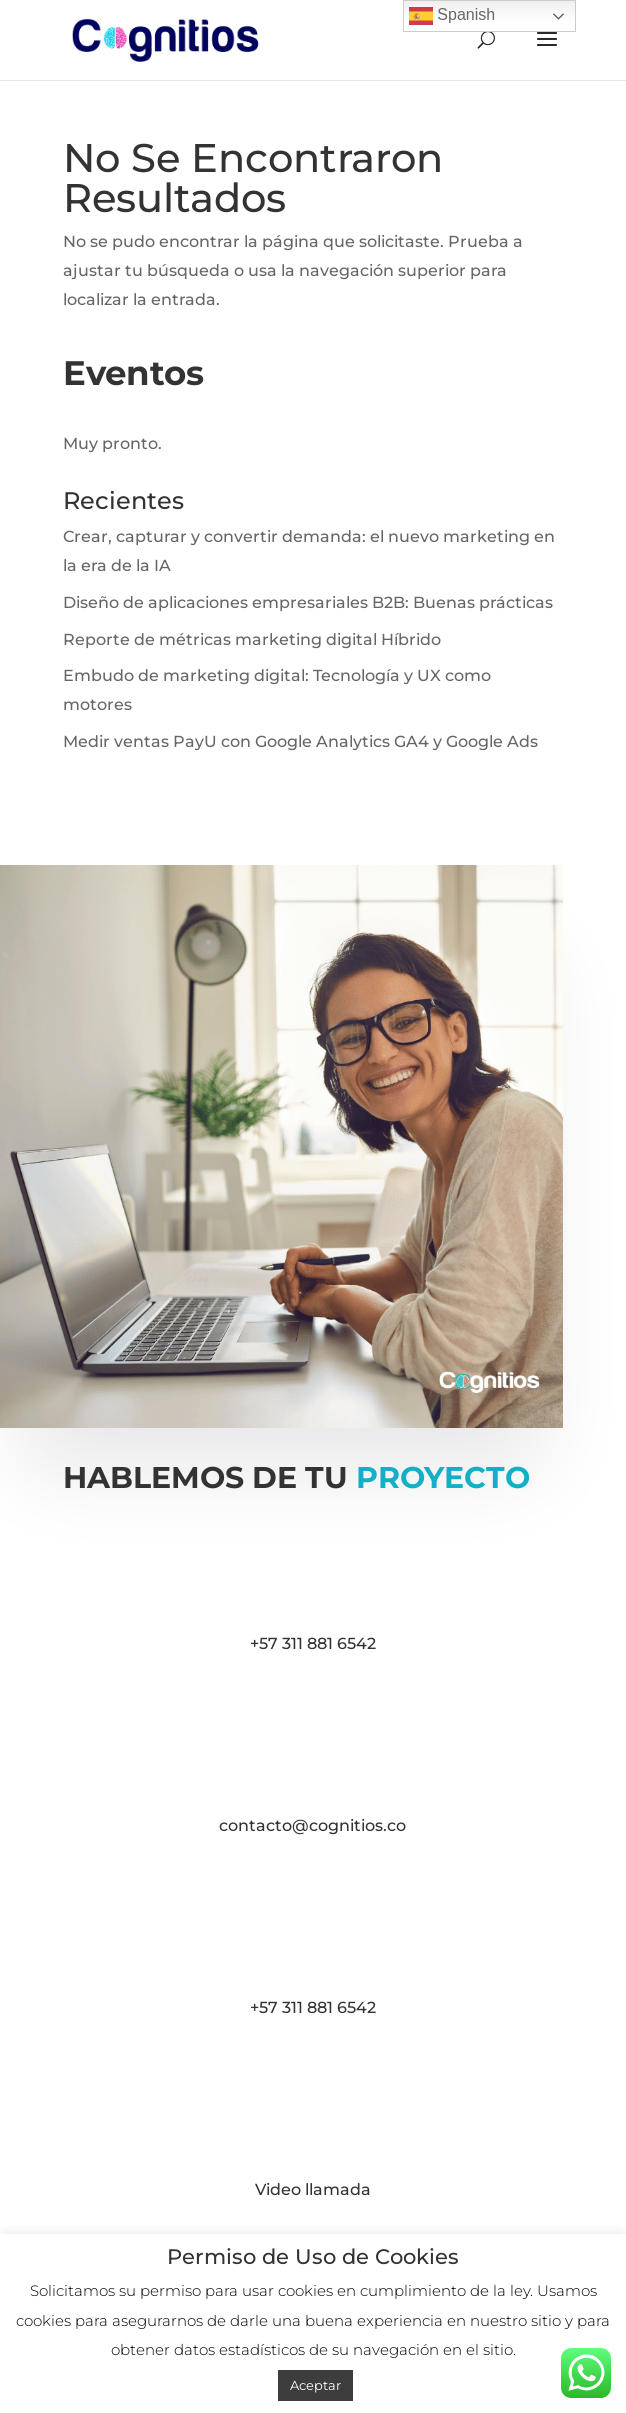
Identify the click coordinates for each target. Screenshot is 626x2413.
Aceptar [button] (315, 2385)
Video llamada (313, 2189)
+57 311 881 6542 (313, 1643)
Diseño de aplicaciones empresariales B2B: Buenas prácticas (308, 602)
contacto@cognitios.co (312, 1825)
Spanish (452, 16)
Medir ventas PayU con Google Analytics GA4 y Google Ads (300, 741)
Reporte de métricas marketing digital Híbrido (252, 639)
